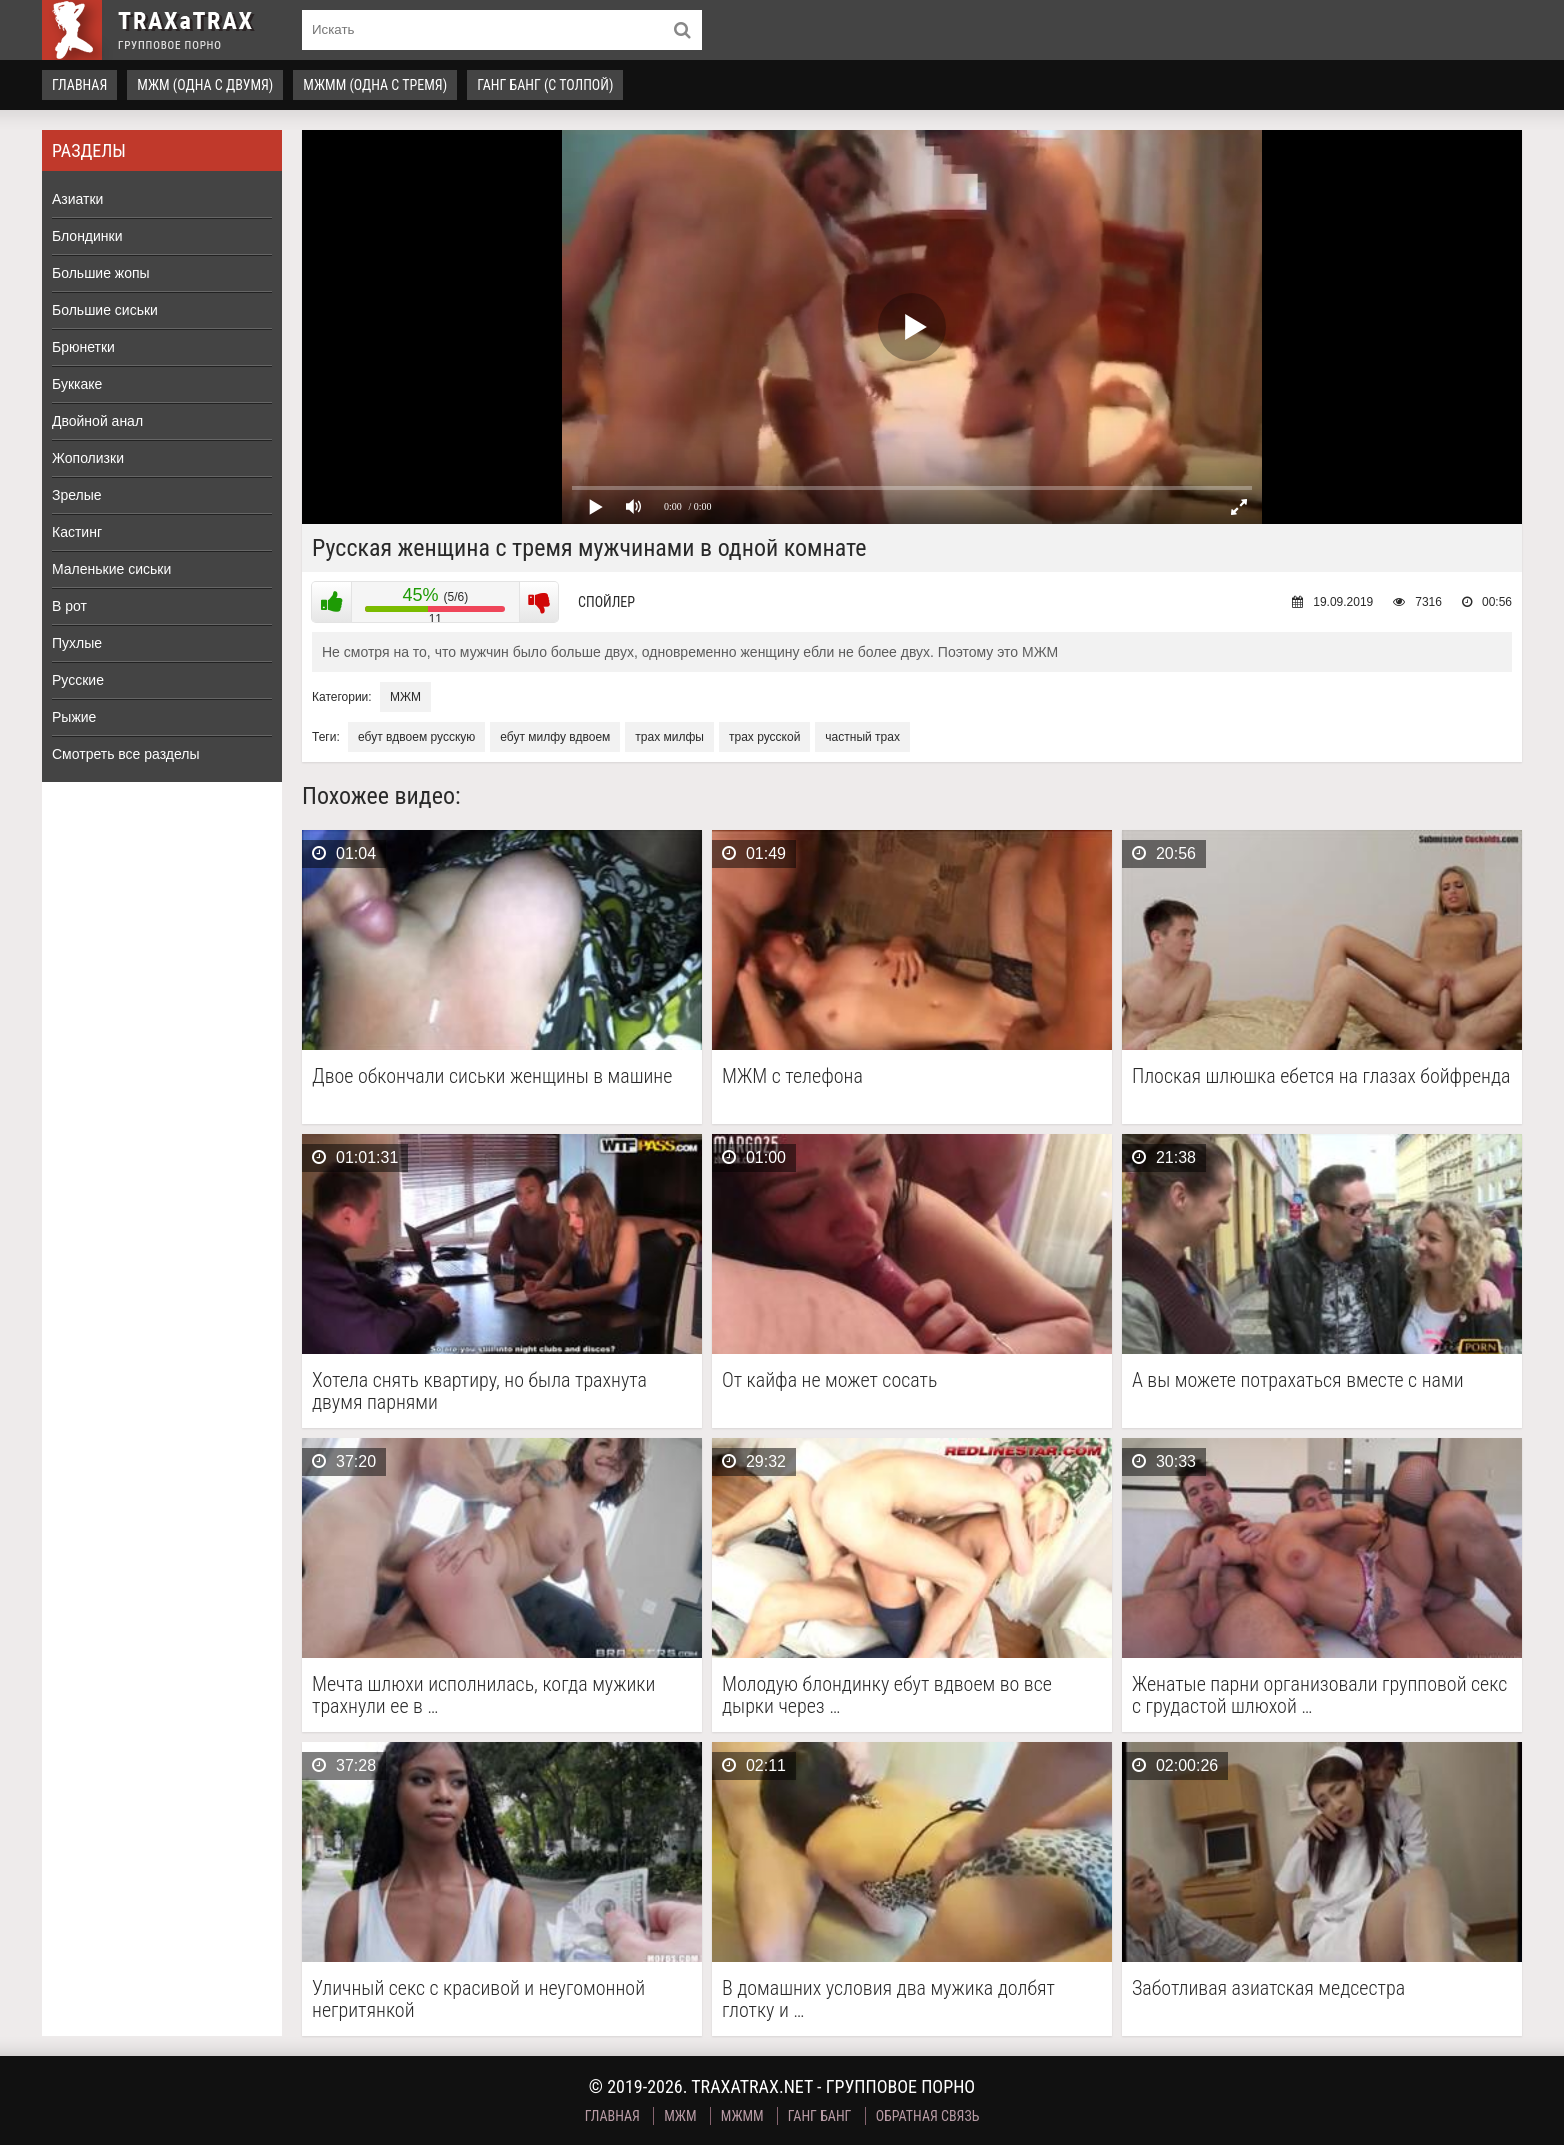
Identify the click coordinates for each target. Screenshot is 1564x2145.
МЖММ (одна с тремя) (375, 85)
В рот (69, 606)
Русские (78, 680)
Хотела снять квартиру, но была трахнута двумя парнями (479, 1391)
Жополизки (88, 458)
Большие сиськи (105, 310)
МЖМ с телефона (792, 1076)
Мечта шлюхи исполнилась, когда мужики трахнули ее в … (483, 1695)
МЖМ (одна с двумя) (205, 85)
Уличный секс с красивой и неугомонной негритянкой (478, 1999)
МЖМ (405, 697)
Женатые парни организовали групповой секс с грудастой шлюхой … (1319, 1695)
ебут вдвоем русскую (416, 737)
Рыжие (74, 717)
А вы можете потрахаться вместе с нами (1298, 1380)
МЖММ (742, 2116)
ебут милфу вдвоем (555, 737)
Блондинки (87, 236)
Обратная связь (928, 2116)
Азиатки (77, 199)
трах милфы (669, 737)
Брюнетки (83, 347)
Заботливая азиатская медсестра (1268, 1988)
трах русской (764, 737)
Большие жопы (101, 273)
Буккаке (77, 384)
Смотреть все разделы (126, 754)
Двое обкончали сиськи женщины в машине (492, 1076)
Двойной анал (97, 421)
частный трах (862, 737)
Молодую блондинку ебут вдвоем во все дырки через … (887, 1695)
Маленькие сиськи (111, 569)
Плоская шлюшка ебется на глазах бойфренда (1321, 1076)
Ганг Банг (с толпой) (545, 85)
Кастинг (77, 532)
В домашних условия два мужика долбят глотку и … (888, 1999)
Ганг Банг (820, 2116)
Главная (79, 85)
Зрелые (77, 495)
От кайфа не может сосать (829, 1380)
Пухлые (77, 643)
